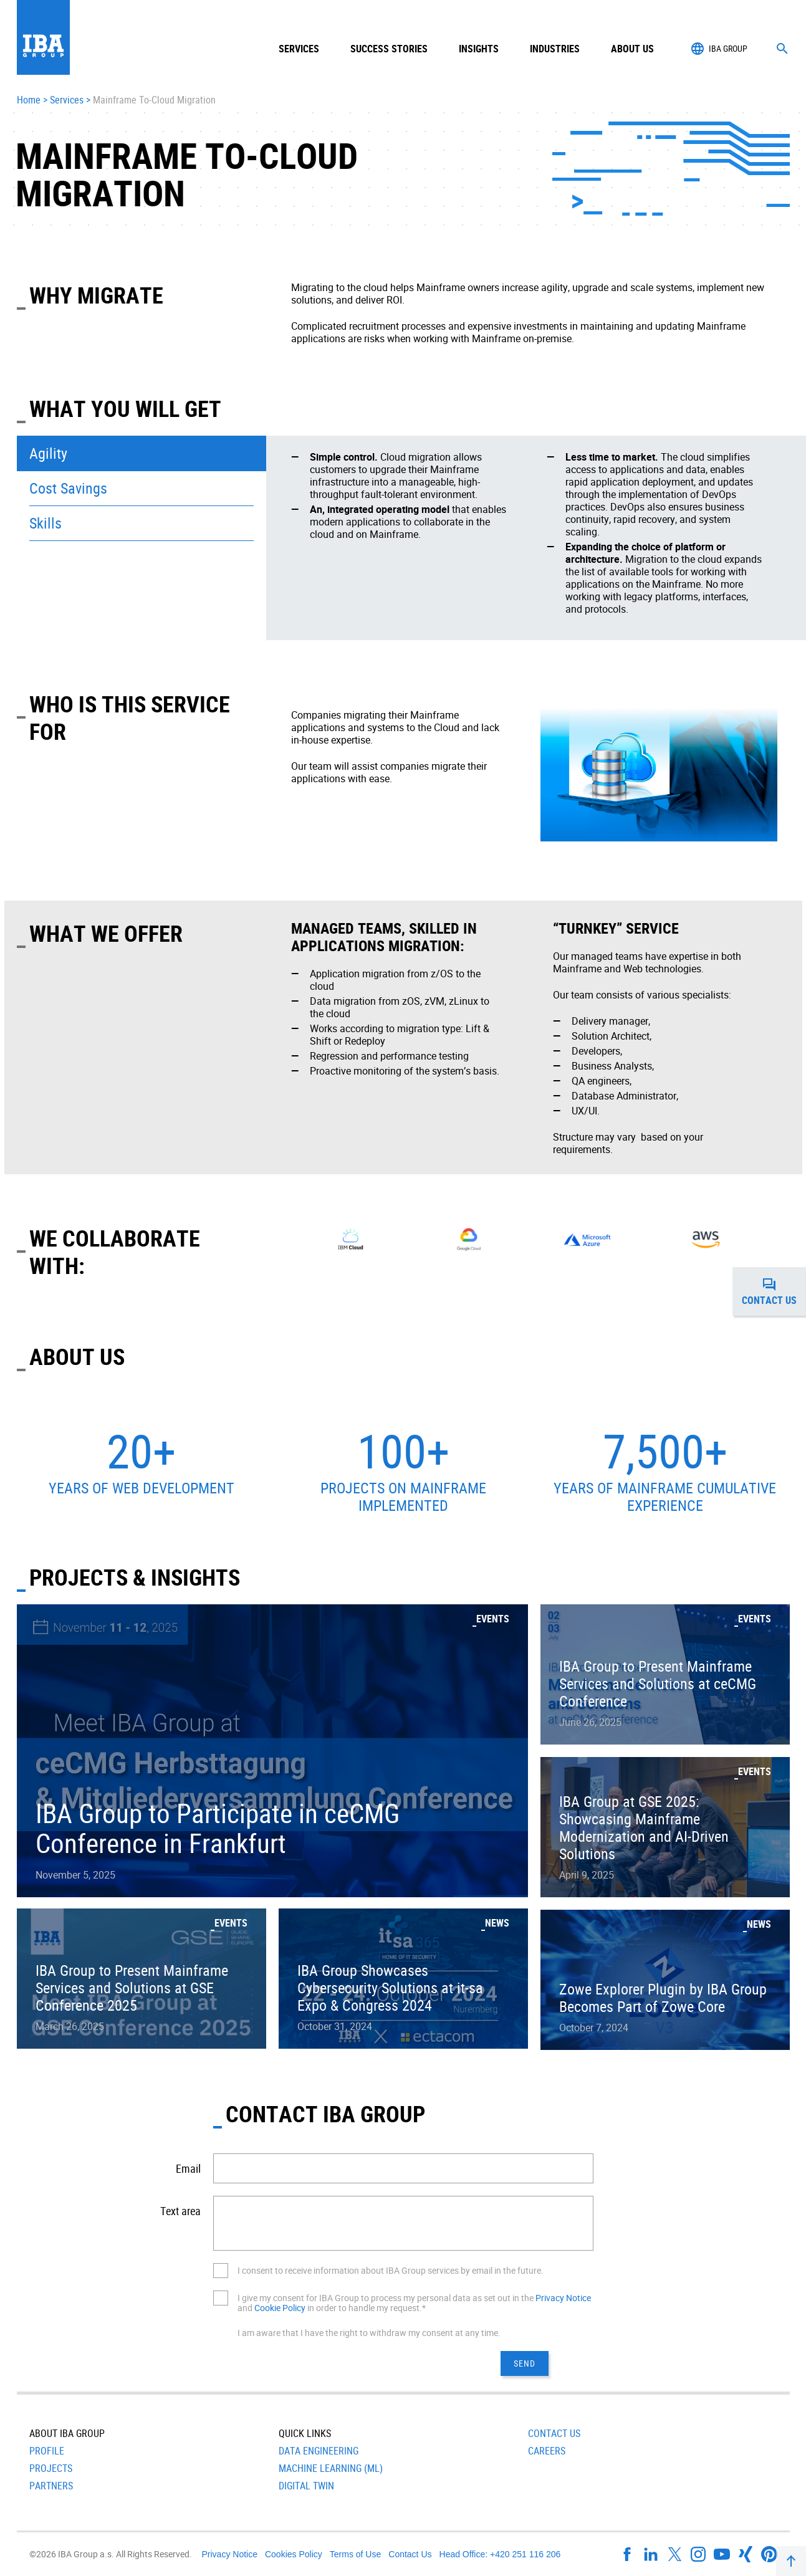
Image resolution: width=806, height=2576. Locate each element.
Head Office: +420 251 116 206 (500, 2554)
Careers (546, 2451)
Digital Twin (306, 2485)
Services (67, 100)
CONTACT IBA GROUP (325, 2113)
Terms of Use (355, 2554)
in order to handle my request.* (365, 2308)
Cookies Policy (293, 2554)
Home (29, 100)
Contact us (774, 1291)
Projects (50, 2468)
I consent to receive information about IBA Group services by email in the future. (390, 2270)
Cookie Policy (279, 2308)
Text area (180, 2210)
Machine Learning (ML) (331, 2468)
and (245, 2308)
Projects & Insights (134, 1577)
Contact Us (554, 2433)
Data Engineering (318, 2451)
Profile (46, 2451)
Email (188, 2168)
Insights (479, 48)
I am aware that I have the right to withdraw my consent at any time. (369, 2333)
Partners (51, 2485)
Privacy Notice (563, 2298)
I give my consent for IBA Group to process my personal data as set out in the (386, 2298)
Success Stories (389, 48)
